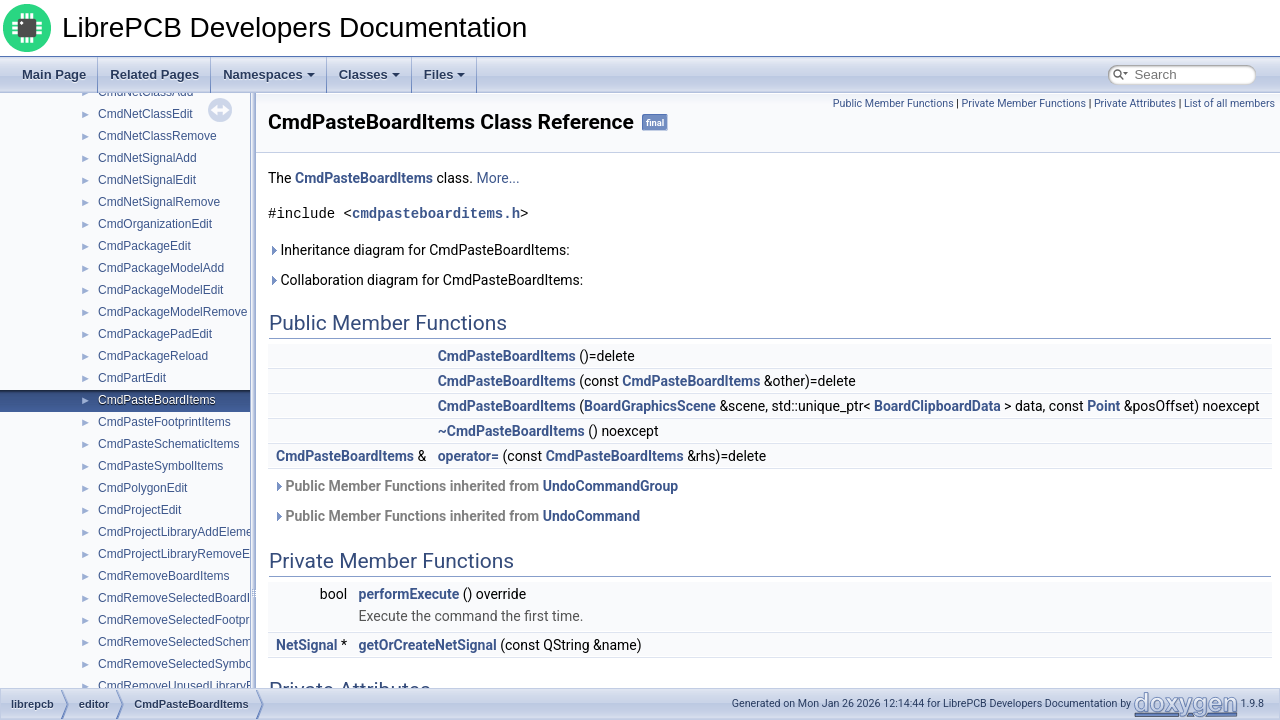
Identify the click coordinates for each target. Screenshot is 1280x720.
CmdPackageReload (153, 356)
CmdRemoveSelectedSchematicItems (199, 642)
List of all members (1229, 103)
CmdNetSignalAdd (147, 158)
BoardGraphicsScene (650, 406)
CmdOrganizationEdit (155, 224)
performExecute (409, 594)
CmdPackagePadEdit (155, 334)
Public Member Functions (893, 103)
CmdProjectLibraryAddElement (180, 532)
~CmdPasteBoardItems (511, 431)
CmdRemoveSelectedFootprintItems (194, 620)
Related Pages (154, 74)
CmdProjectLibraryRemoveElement (192, 554)
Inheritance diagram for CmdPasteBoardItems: (419, 250)
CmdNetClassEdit (145, 114)
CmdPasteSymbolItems (160, 466)
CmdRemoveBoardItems (163, 576)
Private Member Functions (1024, 103)
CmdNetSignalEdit (147, 180)
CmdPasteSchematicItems (168, 444)
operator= (468, 456)
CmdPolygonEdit (142, 488)
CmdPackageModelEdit (160, 290)
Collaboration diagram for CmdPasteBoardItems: (425, 280)
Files (445, 74)
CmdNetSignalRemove (159, 202)
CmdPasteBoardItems (156, 400)
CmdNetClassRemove (157, 136)
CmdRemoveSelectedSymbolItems (191, 664)
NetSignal (307, 645)
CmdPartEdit (132, 378)
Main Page (54, 74)
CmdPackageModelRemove (172, 312)
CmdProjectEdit (139, 510)
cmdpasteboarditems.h (436, 213)
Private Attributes (1135, 103)
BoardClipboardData (937, 406)
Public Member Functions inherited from (475, 486)
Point (1103, 406)
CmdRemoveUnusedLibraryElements (197, 686)
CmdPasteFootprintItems (164, 422)
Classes (369, 74)
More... (497, 178)
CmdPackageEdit (144, 246)
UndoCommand (591, 516)
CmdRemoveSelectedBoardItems (187, 598)
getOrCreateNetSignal (428, 645)
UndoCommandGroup (610, 486)
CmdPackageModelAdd (161, 268)
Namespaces (269, 74)
